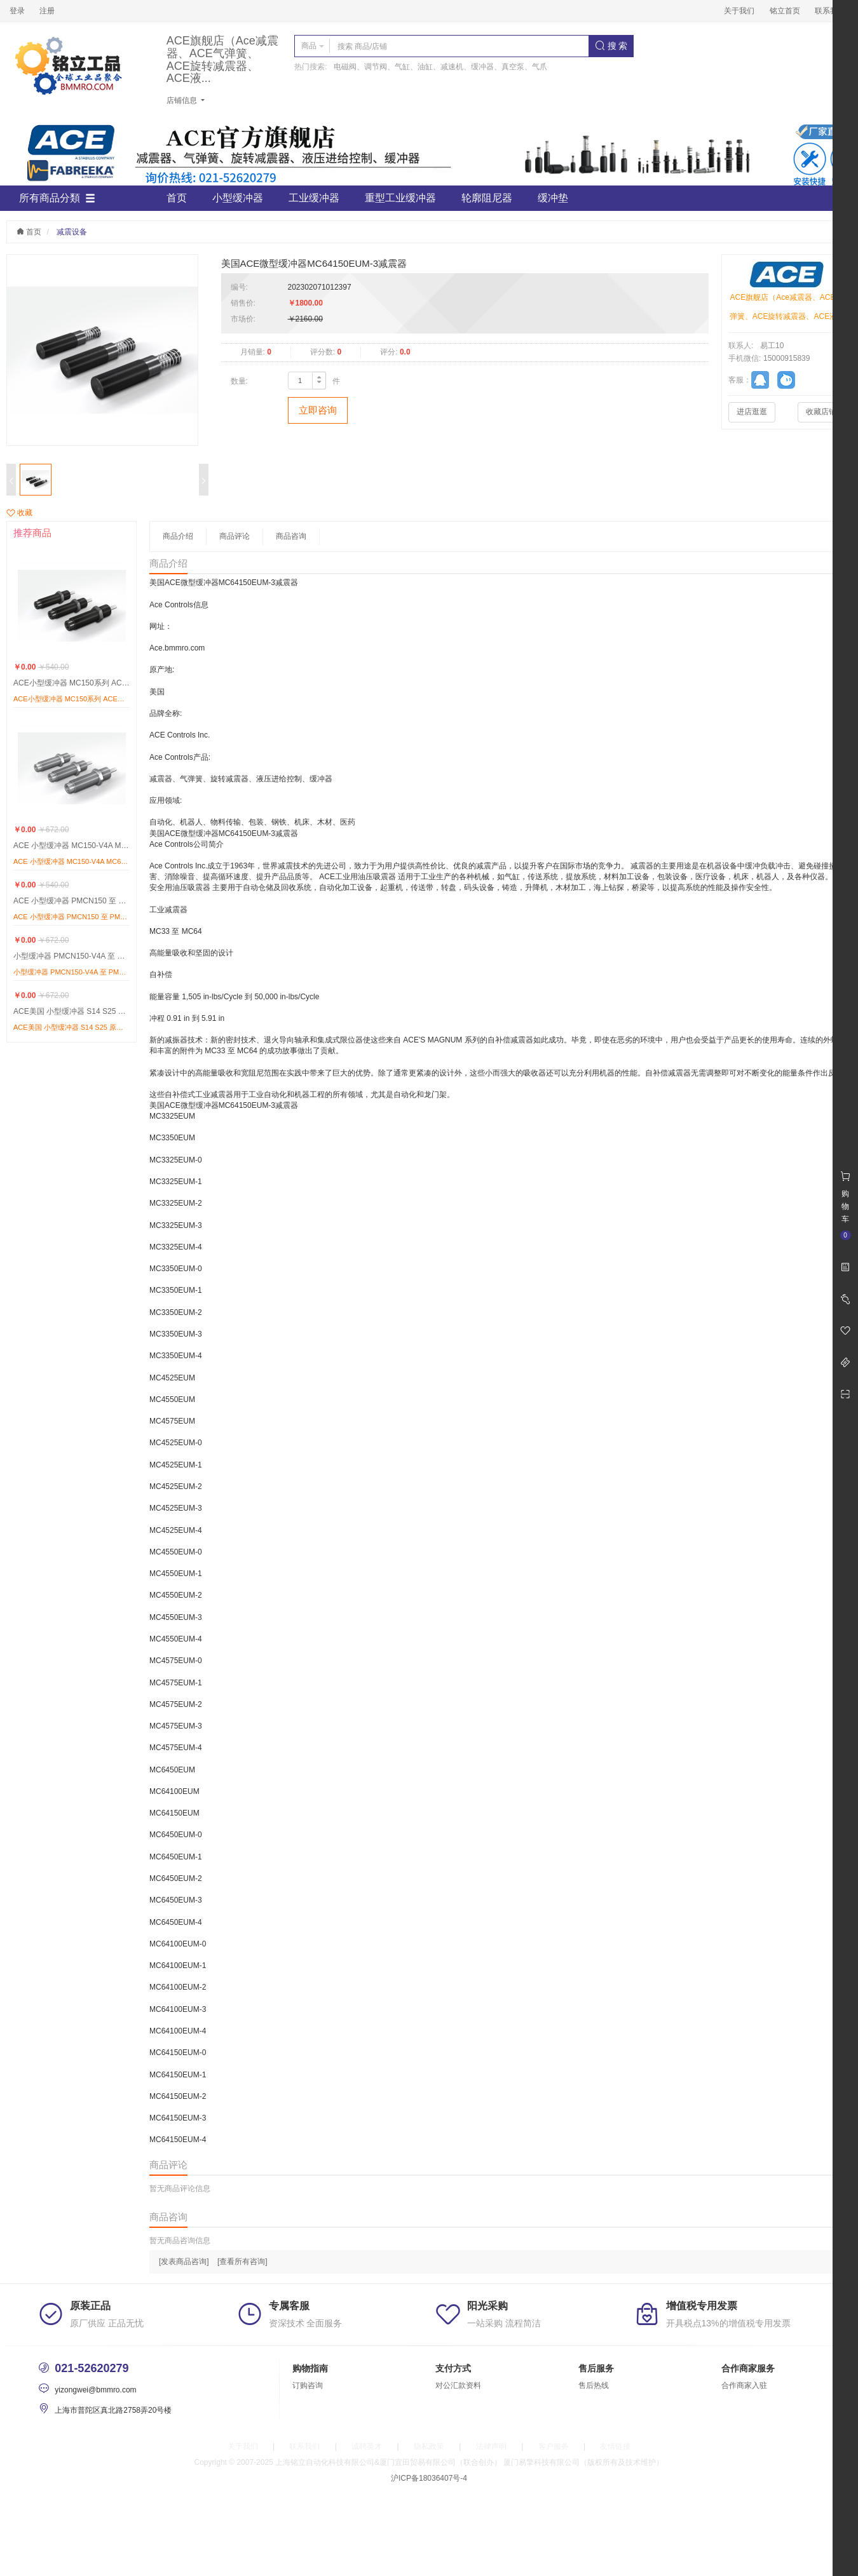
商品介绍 (178, 536)
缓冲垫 (553, 197)
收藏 (19, 512)
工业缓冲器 (314, 197)
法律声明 (491, 2446)
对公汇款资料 (458, 2385)
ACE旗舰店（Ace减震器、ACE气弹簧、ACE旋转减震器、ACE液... (222, 59)
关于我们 (739, 10)
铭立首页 (785, 10)
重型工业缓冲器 (400, 197)
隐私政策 (429, 2446)
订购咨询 (307, 2385)
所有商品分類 (57, 198)
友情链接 (615, 2446)
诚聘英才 (366, 2446)
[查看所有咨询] (242, 2261)
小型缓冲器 (237, 197)
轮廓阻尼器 (486, 197)
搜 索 (611, 46)
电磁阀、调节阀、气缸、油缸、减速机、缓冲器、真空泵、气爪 (440, 66)
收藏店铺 (821, 411)
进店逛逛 (752, 411)
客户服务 (553, 2446)
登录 (17, 10)
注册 (47, 10)
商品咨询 (291, 536)
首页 (177, 197)
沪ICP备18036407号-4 (429, 2478)
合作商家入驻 (744, 2385)
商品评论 (234, 536)
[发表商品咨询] (184, 2261)
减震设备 (72, 231)
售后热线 (593, 2385)
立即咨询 (318, 410)
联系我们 (830, 10)
